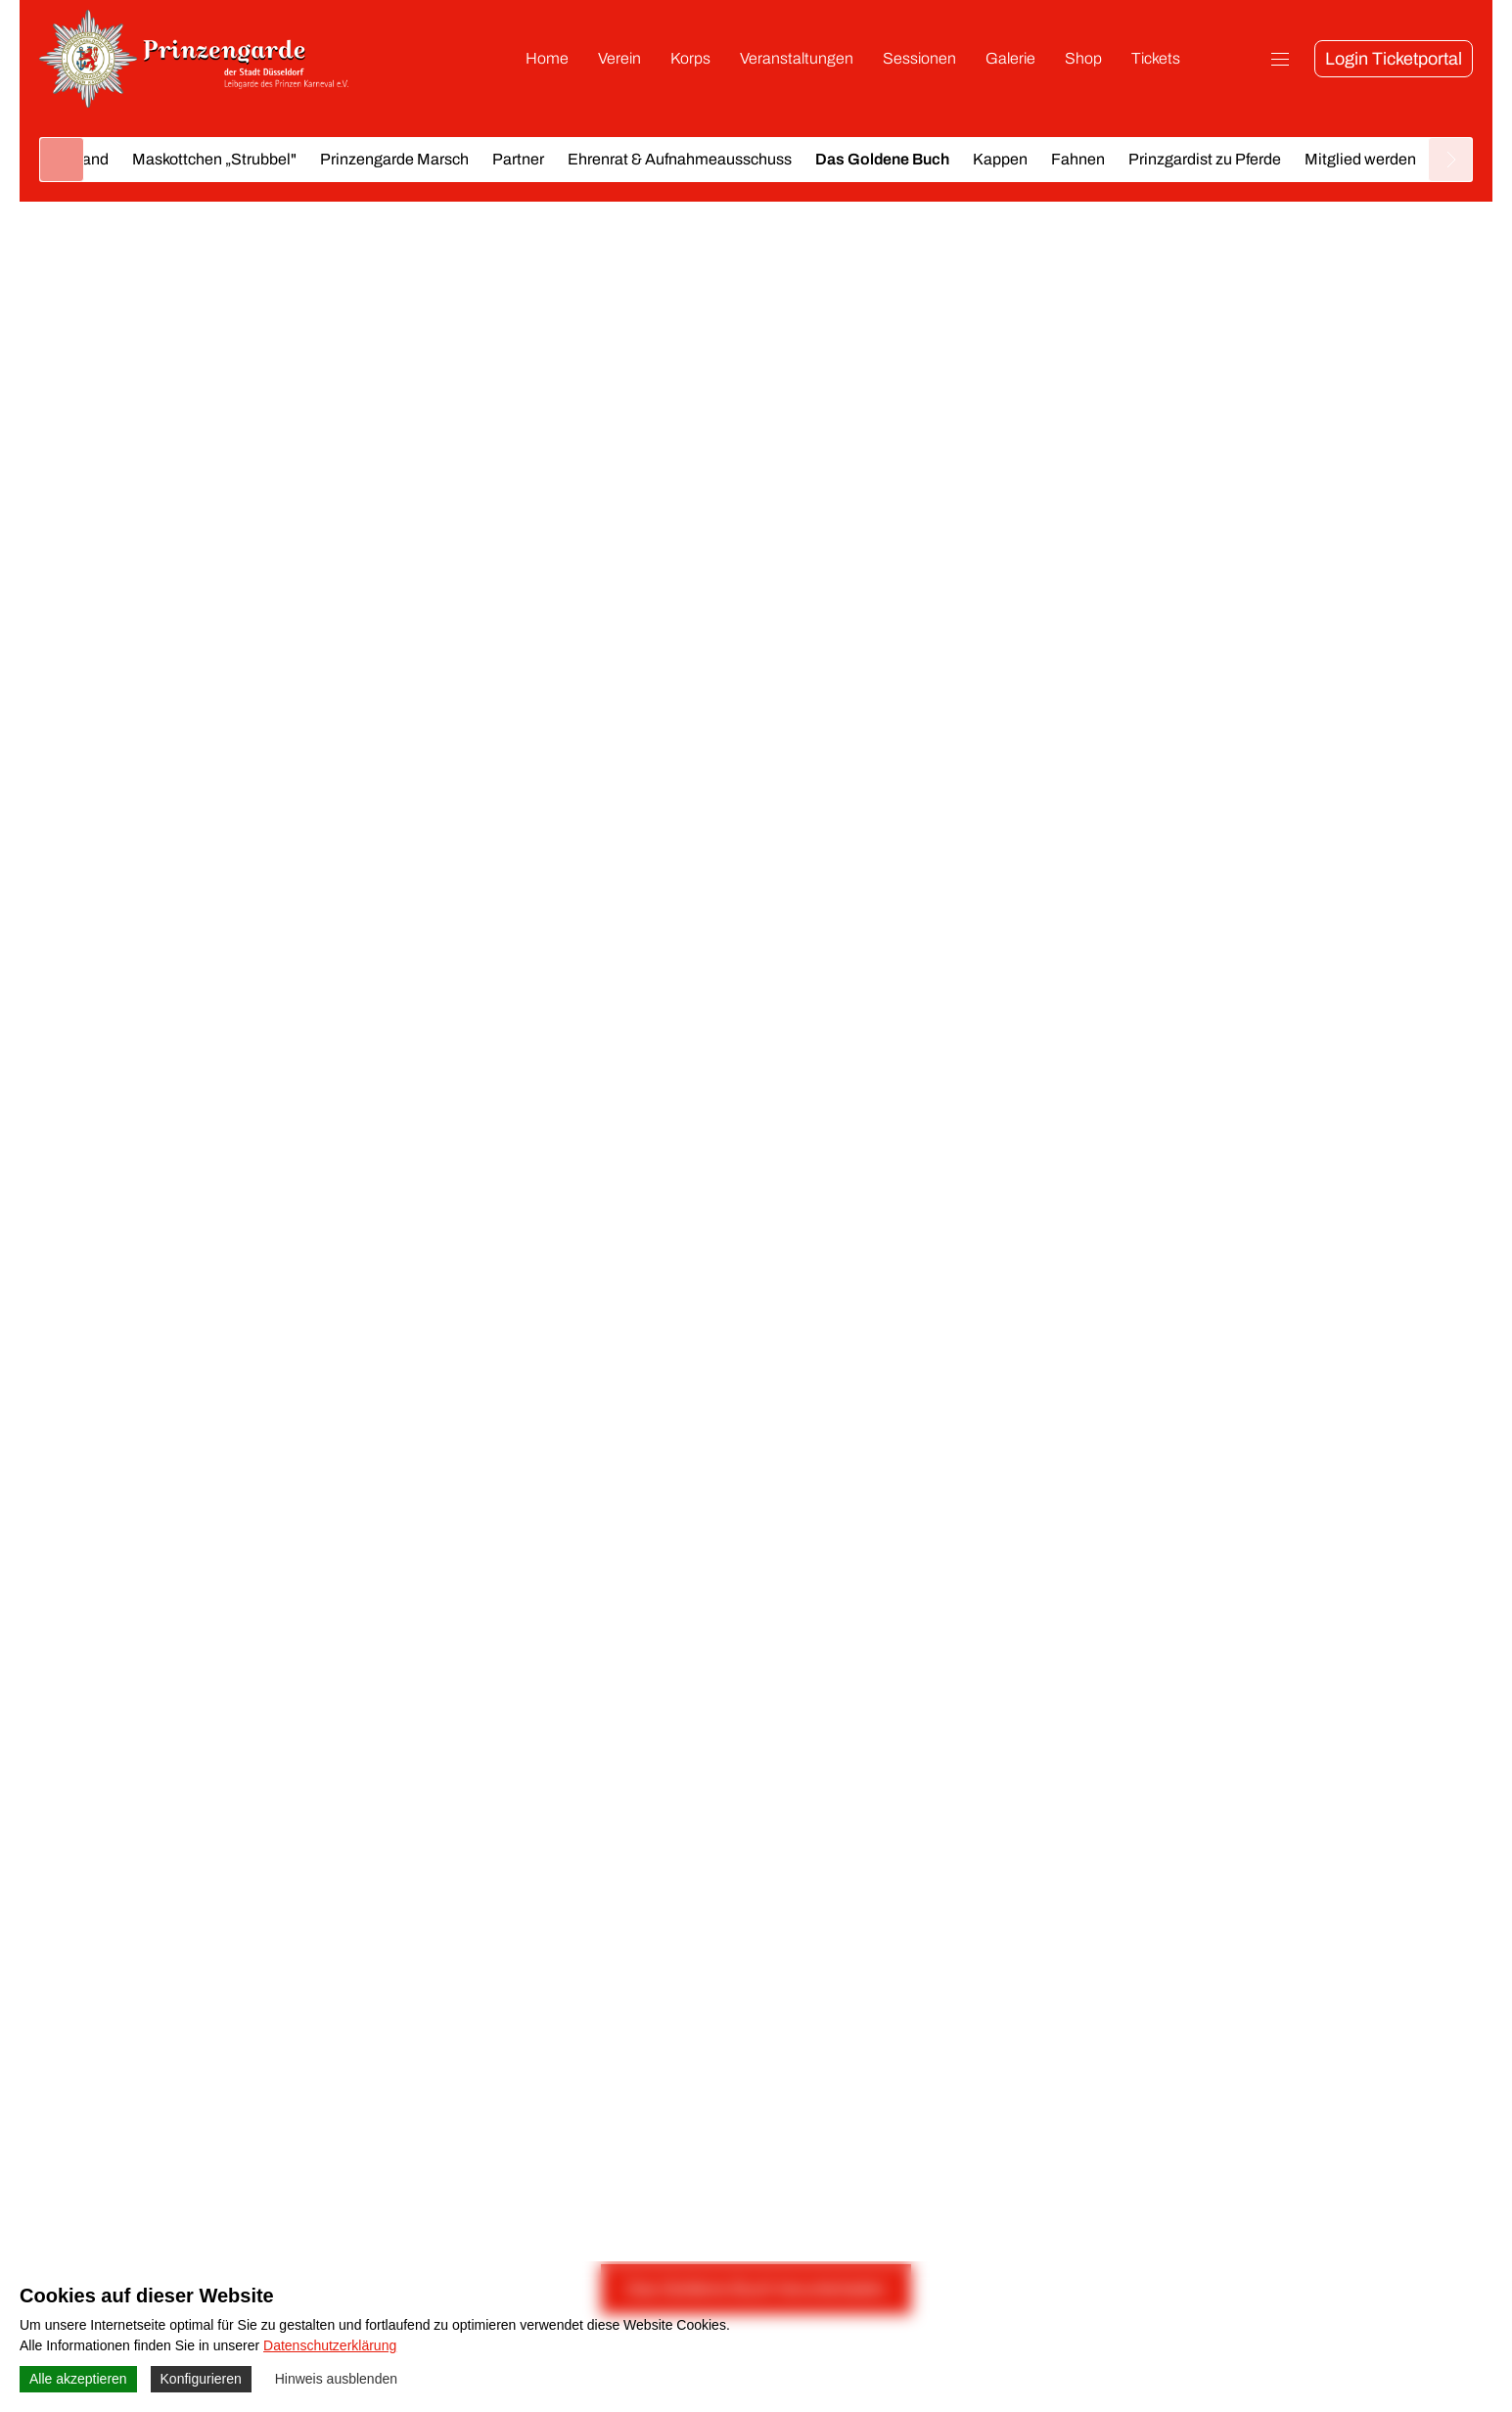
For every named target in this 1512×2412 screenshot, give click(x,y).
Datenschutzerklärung (329, 2345)
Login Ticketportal (1393, 59)
